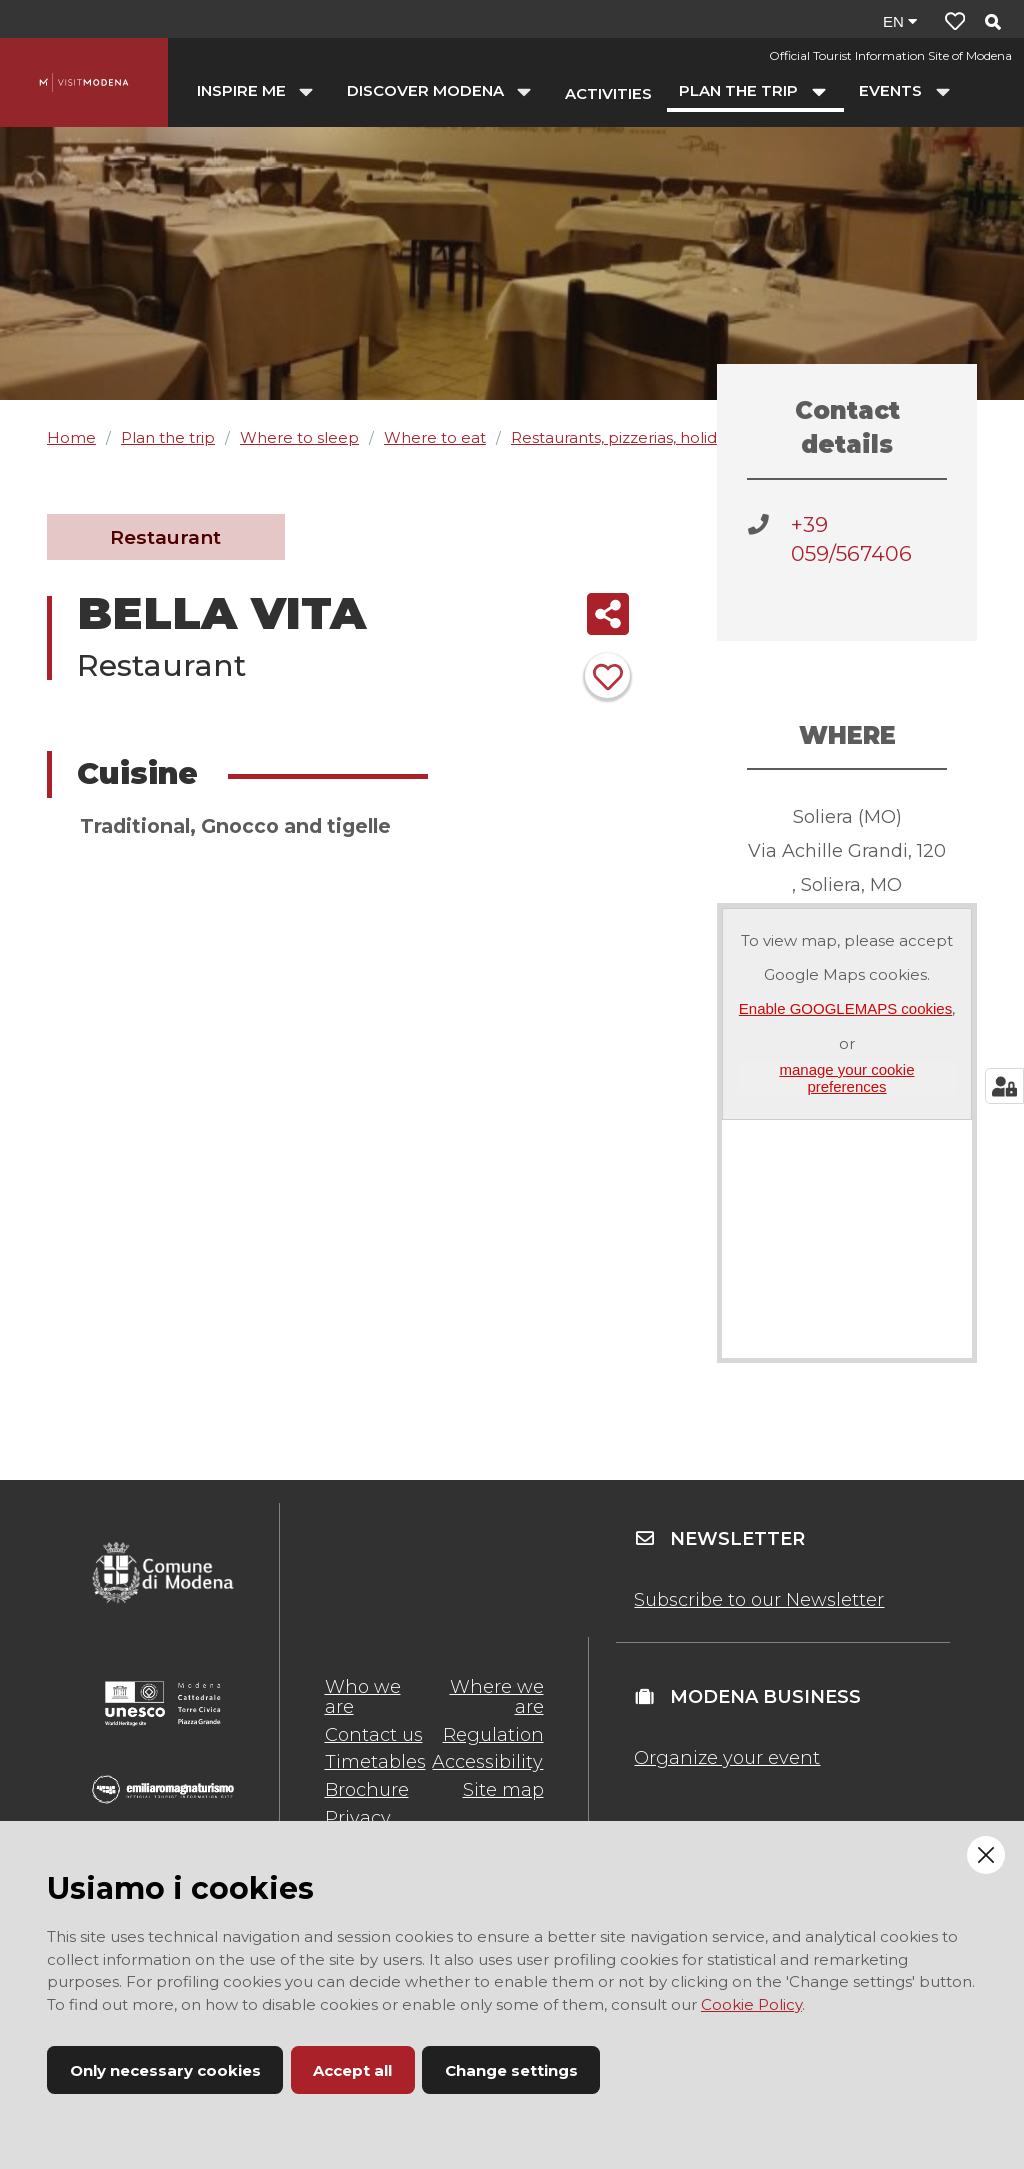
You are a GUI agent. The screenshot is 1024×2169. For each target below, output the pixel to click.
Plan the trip (168, 437)
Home (71, 437)
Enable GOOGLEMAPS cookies (845, 1008)
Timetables (375, 1762)
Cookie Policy (751, 2004)
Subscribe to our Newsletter (759, 1600)
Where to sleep (299, 437)
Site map (503, 1790)
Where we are (497, 1697)
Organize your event (727, 1758)
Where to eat (435, 437)
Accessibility (487, 1762)
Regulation (493, 1735)
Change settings (511, 2070)
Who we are (363, 1697)
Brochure (367, 1790)
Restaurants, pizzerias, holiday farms (646, 437)
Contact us (374, 1735)
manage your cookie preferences (846, 1078)
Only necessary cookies (165, 2070)
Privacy (358, 1818)
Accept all (352, 2070)
